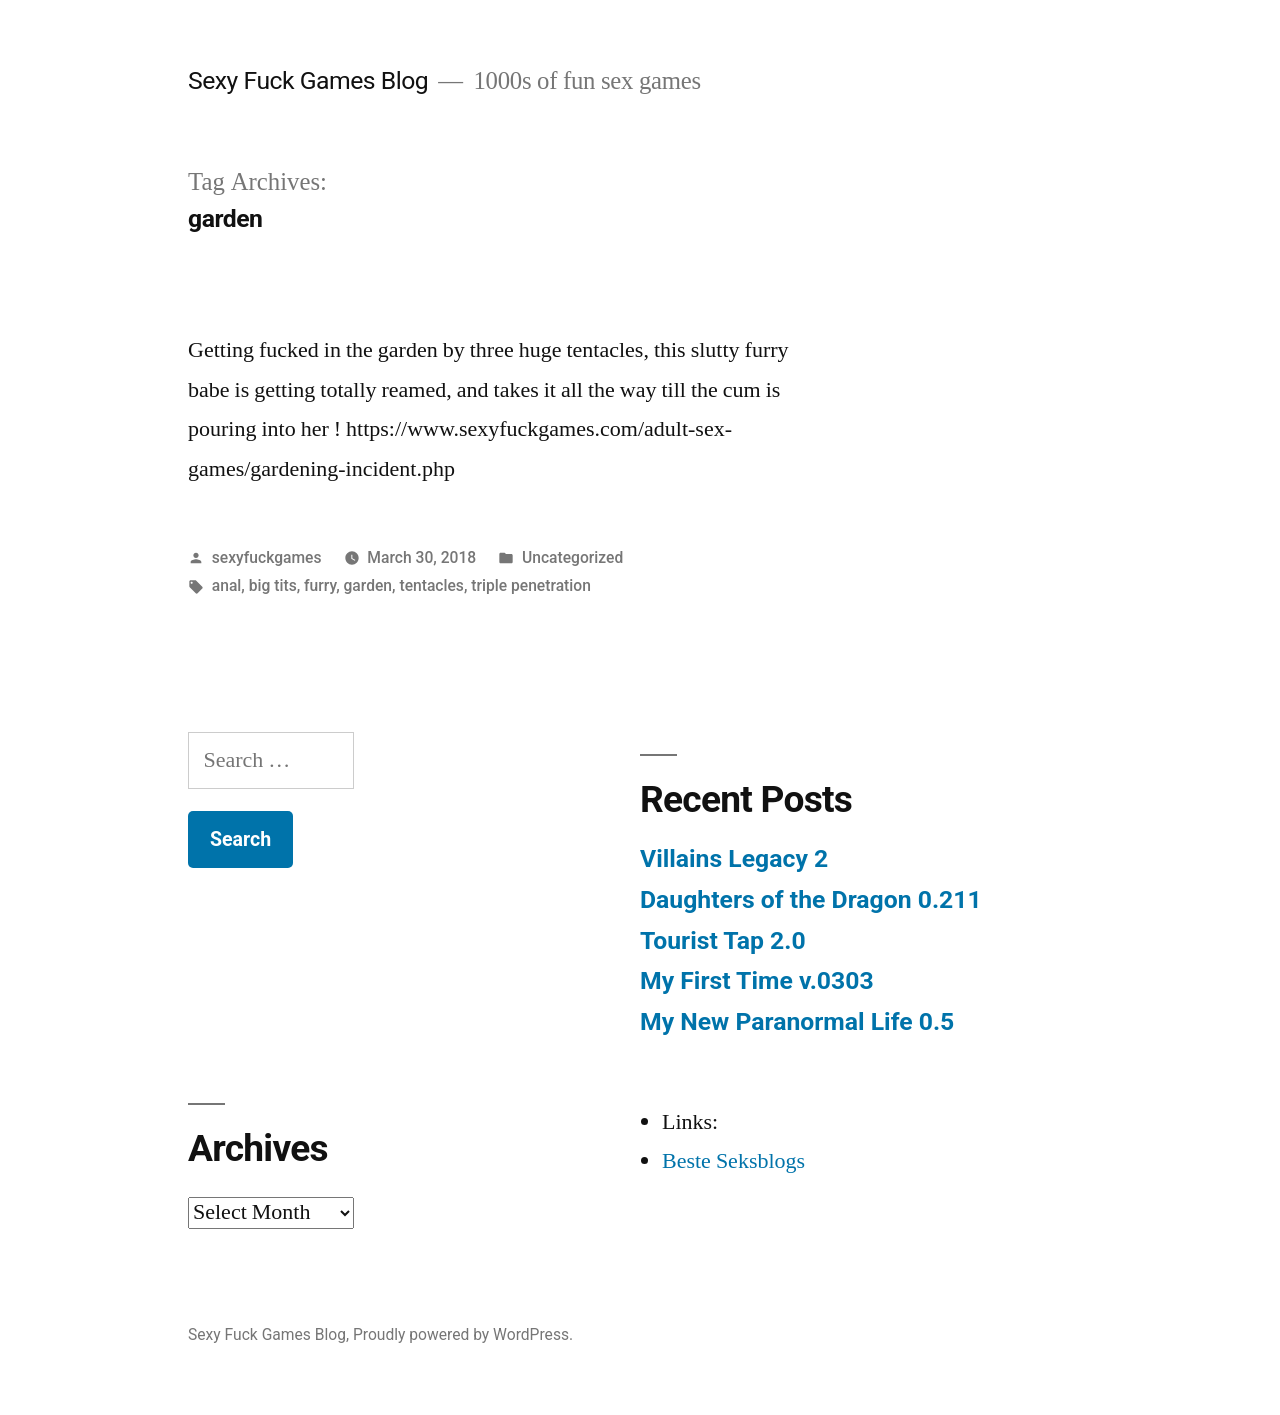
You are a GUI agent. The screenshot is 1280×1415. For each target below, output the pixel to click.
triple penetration (531, 585)
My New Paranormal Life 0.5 (797, 1021)
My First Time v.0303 (757, 980)
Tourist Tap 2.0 (723, 940)
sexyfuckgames (267, 557)
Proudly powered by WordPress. (463, 1334)
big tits (273, 585)
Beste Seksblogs (733, 1161)
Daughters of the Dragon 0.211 (811, 899)
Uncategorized (572, 557)
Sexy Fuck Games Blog (308, 80)
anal (227, 585)
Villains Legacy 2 (734, 858)
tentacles (431, 585)
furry (320, 585)
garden (368, 585)
